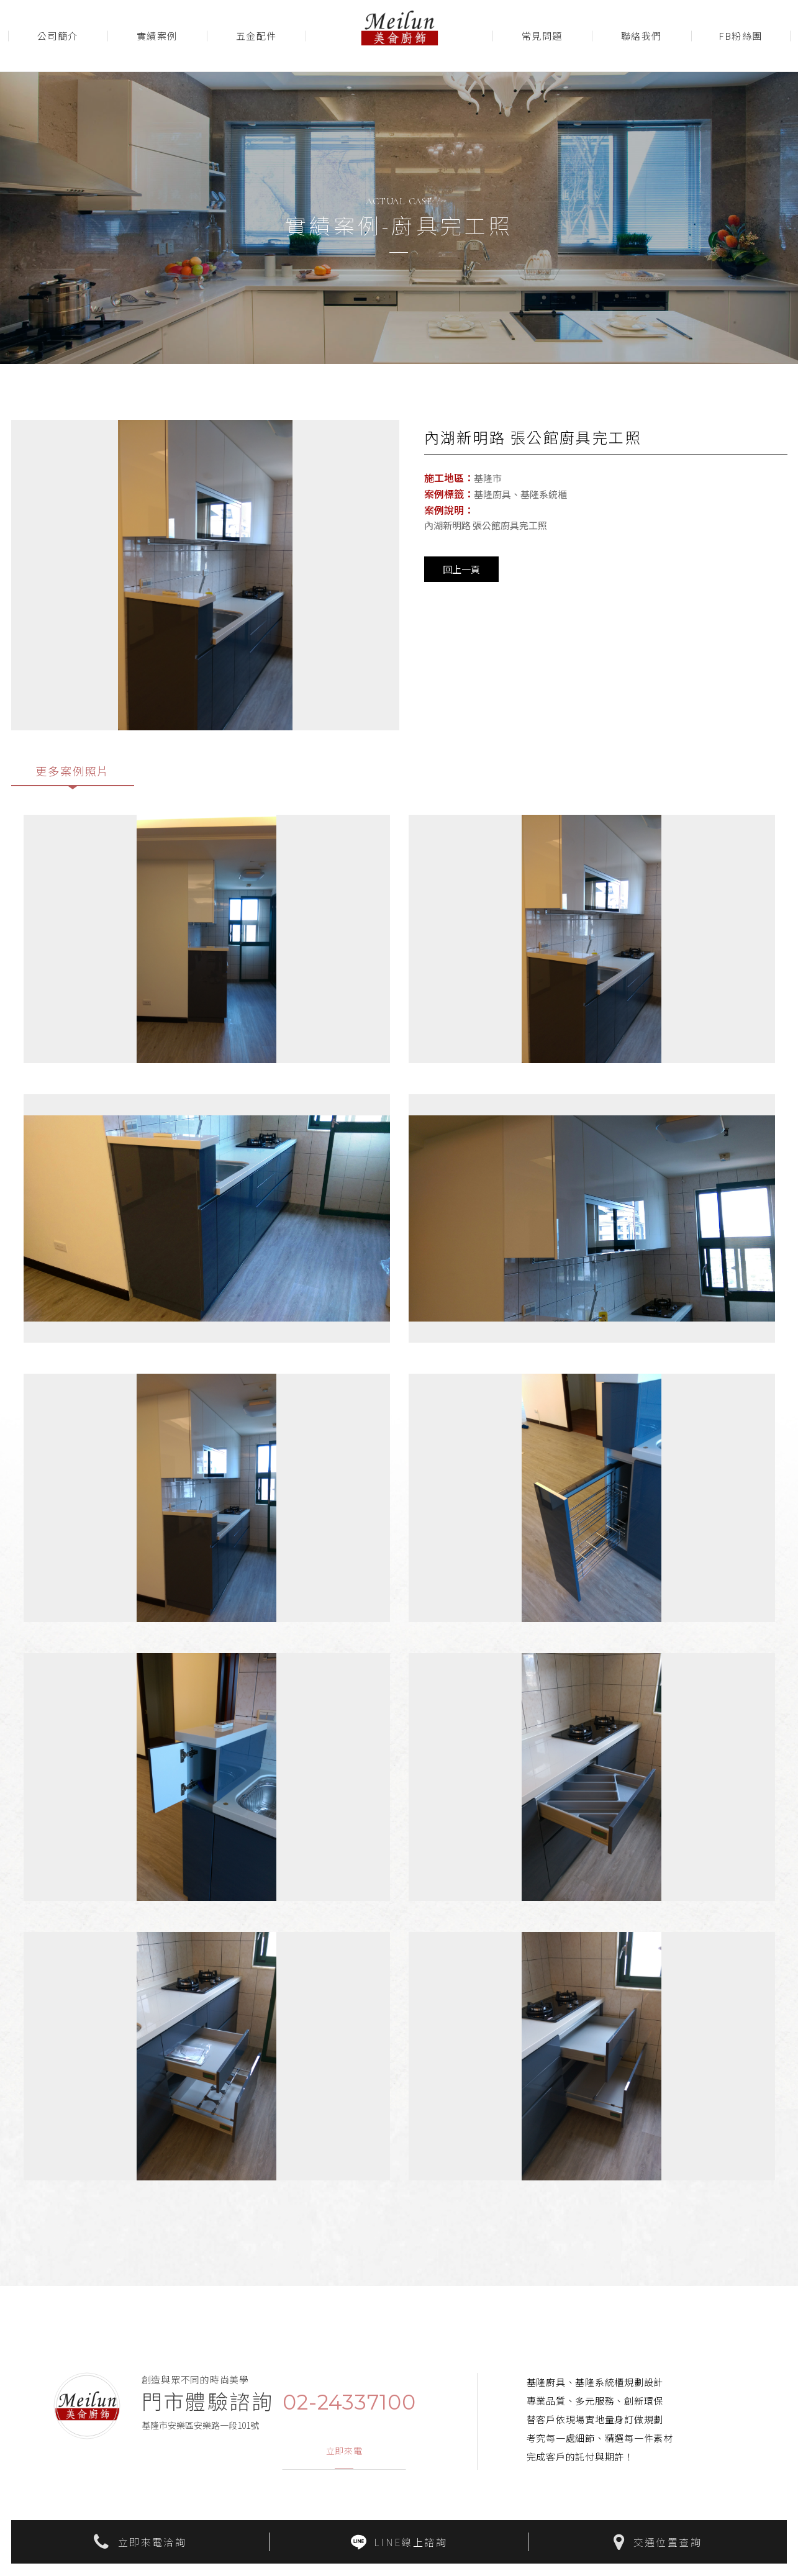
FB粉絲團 (741, 35)
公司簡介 (57, 35)
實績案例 (157, 35)
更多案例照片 (73, 771)
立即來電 (344, 2451)
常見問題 (542, 35)
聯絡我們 (641, 35)
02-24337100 (349, 2402)
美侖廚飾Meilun (399, 36)
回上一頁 (461, 569)
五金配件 (256, 35)
